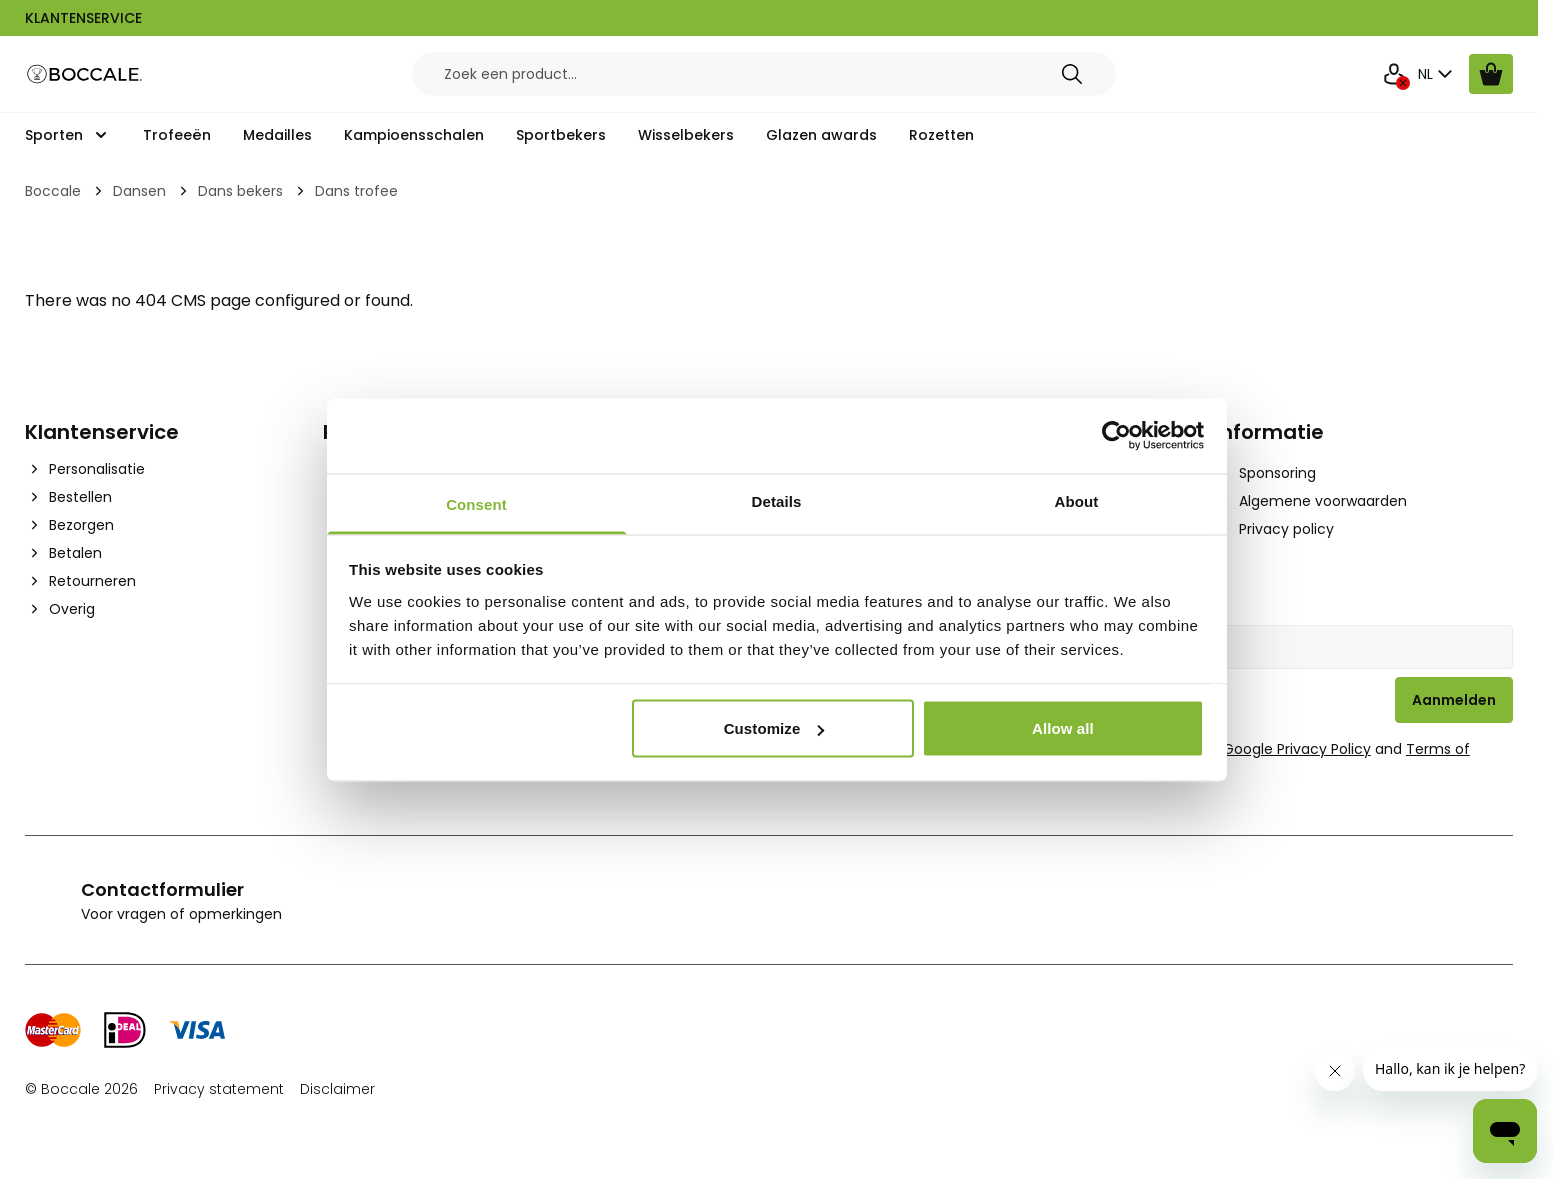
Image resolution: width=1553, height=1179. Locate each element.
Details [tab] (777, 500)
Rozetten (941, 135)
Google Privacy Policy (1297, 749)
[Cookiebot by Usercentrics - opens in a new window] (1116, 436)
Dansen (139, 191)
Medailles (277, 135)
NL (1437, 74)
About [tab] (1077, 500)
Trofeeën (177, 135)
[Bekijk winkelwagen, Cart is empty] (1491, 74)
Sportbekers (561, 135)
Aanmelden (1454, 700)
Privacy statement (219, 1089)
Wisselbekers (686, 135)
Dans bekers (240, 191)
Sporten (54, 135)
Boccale (53, 191)
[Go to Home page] (85, 74)
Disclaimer (337, 1089)
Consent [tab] (476, 503)
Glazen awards (821, 135)
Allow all (1063, 728)
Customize (774, 728)
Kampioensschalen (414, 135)
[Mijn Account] (1394, 74)
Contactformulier (162, 889)
